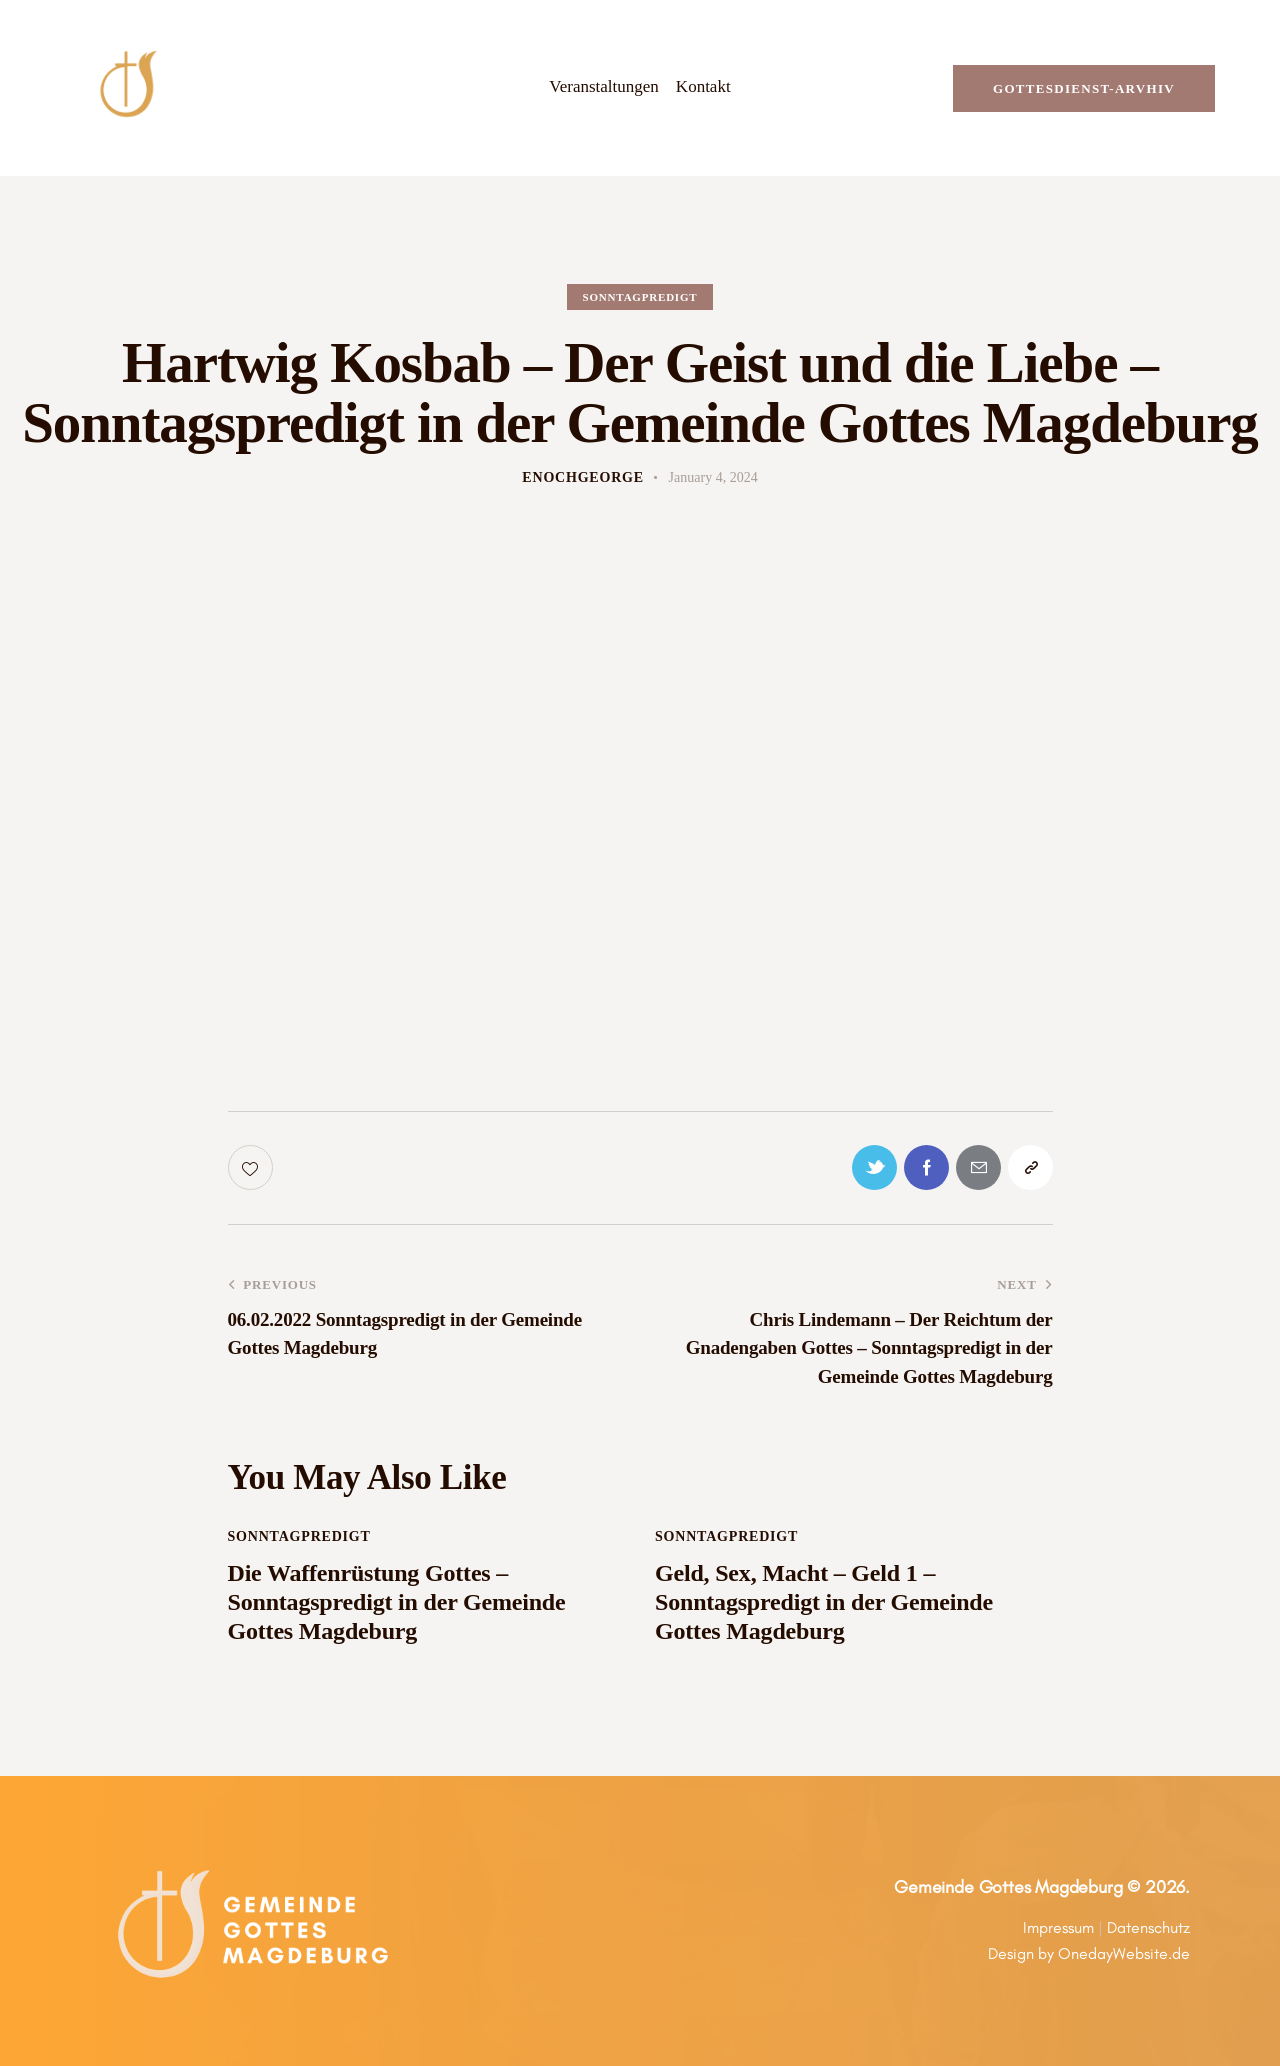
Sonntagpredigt (640, 297)
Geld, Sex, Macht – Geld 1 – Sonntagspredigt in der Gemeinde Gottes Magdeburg (824, 1602)
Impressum (1058, 1927)
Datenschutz (1148, 1927)
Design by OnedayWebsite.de (1089, 1953)
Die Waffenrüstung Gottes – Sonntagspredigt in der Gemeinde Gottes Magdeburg (397, 1602)
